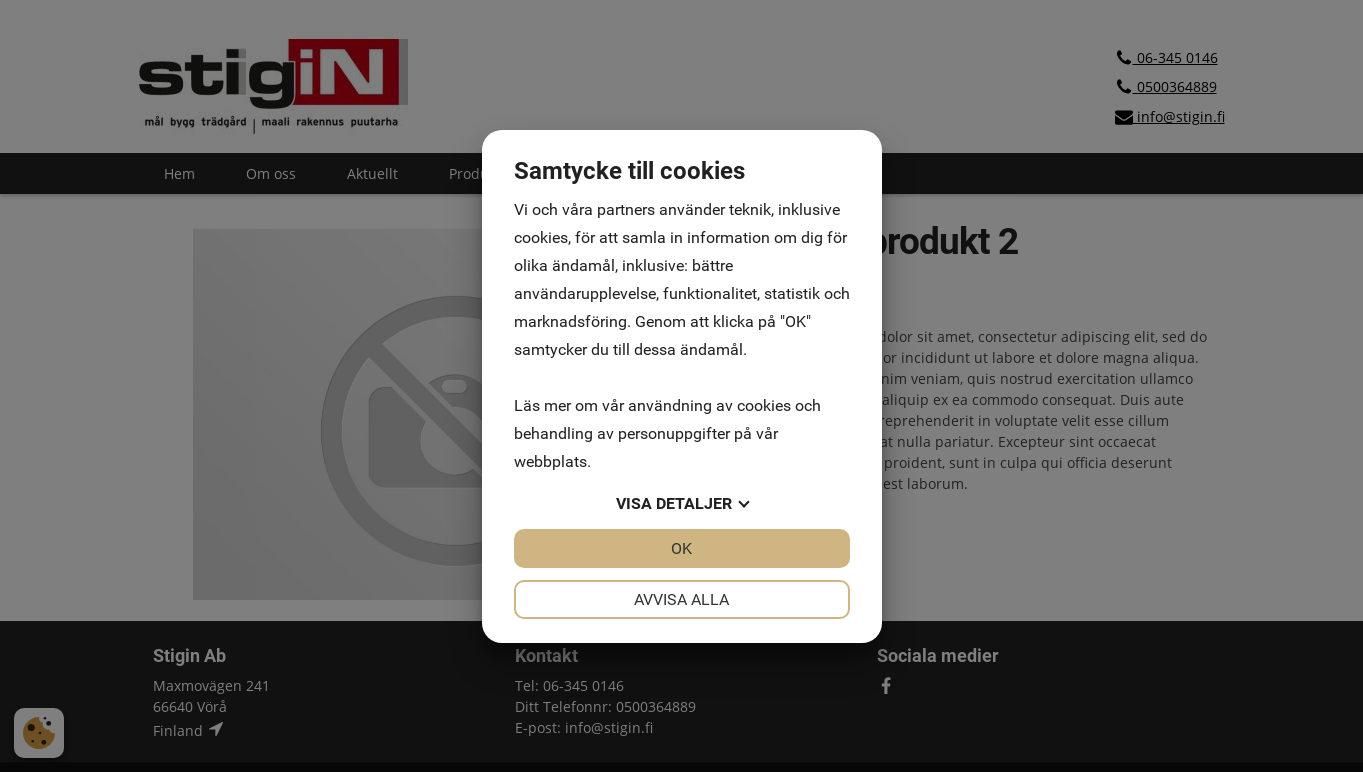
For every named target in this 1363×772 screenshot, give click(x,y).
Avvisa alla (681, 599)
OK (681, 548)
